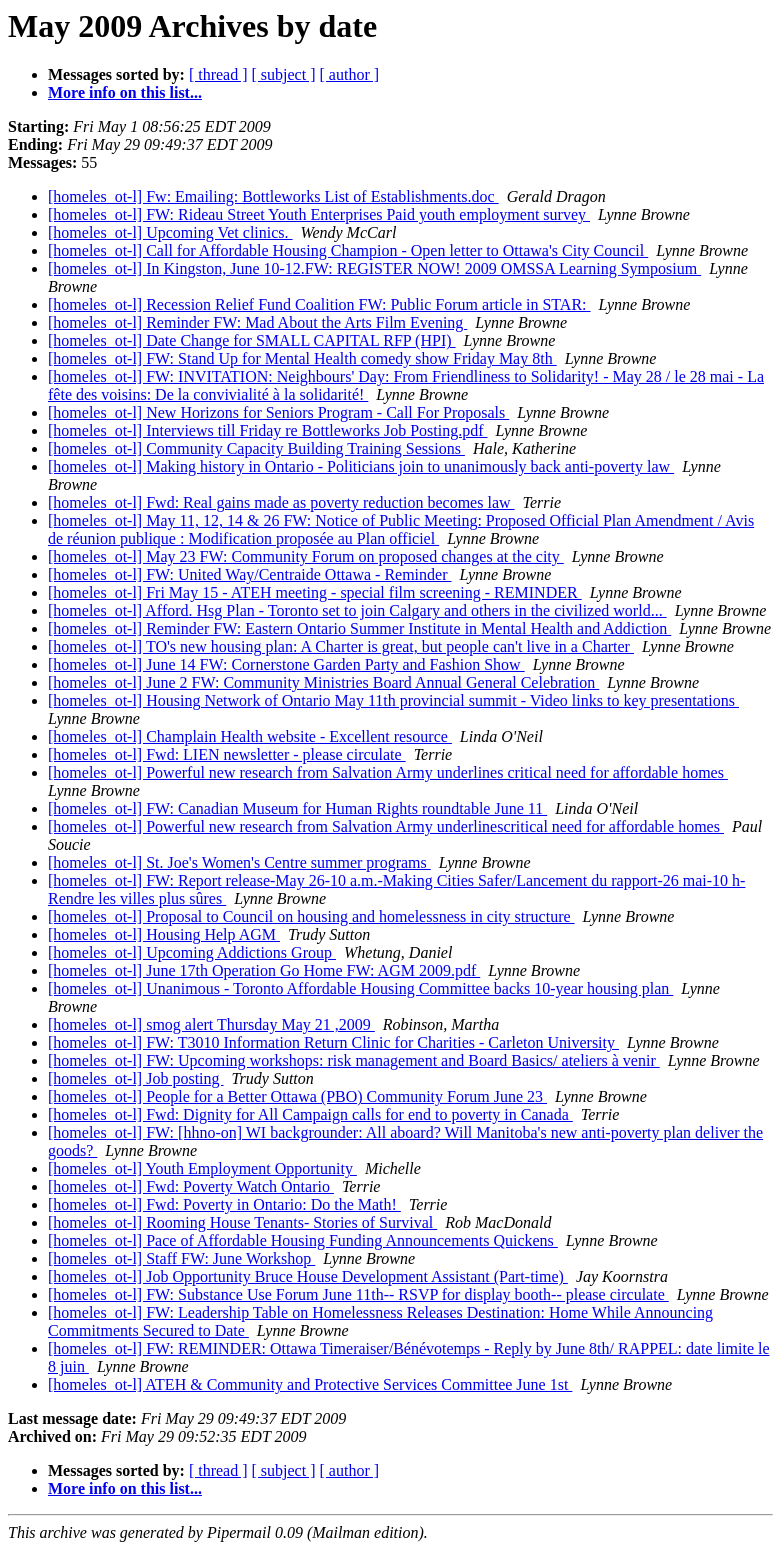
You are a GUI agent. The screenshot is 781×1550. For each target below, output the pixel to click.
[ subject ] (284, 74)
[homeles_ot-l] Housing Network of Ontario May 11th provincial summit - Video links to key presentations (393, 700)
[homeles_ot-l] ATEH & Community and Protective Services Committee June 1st (310, 1384)
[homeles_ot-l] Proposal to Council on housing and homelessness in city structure (311, 916)
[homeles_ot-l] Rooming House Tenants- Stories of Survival (242, 1222)
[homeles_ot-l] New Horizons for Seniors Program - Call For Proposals (278, 412)
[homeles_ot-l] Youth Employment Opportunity (202, 1168)
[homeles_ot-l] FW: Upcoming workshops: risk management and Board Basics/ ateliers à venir (354, 1060)
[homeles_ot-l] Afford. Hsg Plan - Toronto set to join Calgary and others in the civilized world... (357, 610)
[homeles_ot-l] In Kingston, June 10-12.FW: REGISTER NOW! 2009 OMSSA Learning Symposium (374, 268)
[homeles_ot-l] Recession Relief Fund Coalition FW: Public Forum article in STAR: (319, 304)
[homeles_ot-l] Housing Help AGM (164, 934)
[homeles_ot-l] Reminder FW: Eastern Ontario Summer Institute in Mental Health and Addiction (359, 628)
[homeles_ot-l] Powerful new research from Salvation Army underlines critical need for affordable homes (388, 772)
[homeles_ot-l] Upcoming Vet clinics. (170, 232)
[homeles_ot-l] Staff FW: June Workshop (181, 1258)
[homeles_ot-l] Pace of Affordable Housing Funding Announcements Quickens (303, 1240)
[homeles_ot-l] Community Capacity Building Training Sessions (256, 448)
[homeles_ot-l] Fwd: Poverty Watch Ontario (191, 1186)
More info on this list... (125, 92)
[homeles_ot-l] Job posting (136, 1078)
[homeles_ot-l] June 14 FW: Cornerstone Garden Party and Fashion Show (286, 664)
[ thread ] (218, 74)
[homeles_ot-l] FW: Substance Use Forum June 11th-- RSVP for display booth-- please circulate (358, 1294)
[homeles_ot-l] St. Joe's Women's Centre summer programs (239, 862)
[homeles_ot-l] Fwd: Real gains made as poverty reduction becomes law (281, 502)
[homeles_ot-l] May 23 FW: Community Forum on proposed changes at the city (306, 556)
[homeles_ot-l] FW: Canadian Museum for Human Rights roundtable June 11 (297, 808)
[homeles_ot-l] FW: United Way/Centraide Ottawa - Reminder (250, 574)
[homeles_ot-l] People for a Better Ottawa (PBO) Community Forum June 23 (297, 1096)
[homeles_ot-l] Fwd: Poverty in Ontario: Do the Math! (224, 1204)
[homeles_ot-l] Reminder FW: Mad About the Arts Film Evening (257, 322)
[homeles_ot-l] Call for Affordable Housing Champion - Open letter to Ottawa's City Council (348, 250)
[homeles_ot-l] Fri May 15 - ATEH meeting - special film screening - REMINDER (315, 592)
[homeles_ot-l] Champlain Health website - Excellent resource (250, 736)
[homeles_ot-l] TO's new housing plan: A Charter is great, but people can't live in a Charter (341, 646)
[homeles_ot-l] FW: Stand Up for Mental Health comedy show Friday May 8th (302, 358)
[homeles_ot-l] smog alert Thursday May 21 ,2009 (211, 1024)
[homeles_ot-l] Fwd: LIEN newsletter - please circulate (227, 754)
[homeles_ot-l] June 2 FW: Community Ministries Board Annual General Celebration (323, 682)
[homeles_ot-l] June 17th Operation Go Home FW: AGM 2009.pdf (264, 970)
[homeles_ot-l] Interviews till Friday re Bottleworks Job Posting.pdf (268, 430)
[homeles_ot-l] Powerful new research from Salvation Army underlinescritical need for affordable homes (386, 826)
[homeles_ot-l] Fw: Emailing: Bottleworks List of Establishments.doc (273, 196)
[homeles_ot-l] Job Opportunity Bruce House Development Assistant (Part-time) (308, 1276)
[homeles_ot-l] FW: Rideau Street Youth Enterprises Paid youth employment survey (319, 214)
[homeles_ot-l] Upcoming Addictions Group (192, 952)
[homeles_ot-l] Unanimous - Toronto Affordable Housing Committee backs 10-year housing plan (360, 988)
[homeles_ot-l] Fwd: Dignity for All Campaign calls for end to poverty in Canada (310, 1114)
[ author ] (350, 74)
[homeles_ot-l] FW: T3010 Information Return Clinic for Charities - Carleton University (333, 1042)
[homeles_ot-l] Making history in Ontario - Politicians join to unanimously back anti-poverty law (361, 466)
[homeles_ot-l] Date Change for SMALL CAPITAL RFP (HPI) (252, 340)
